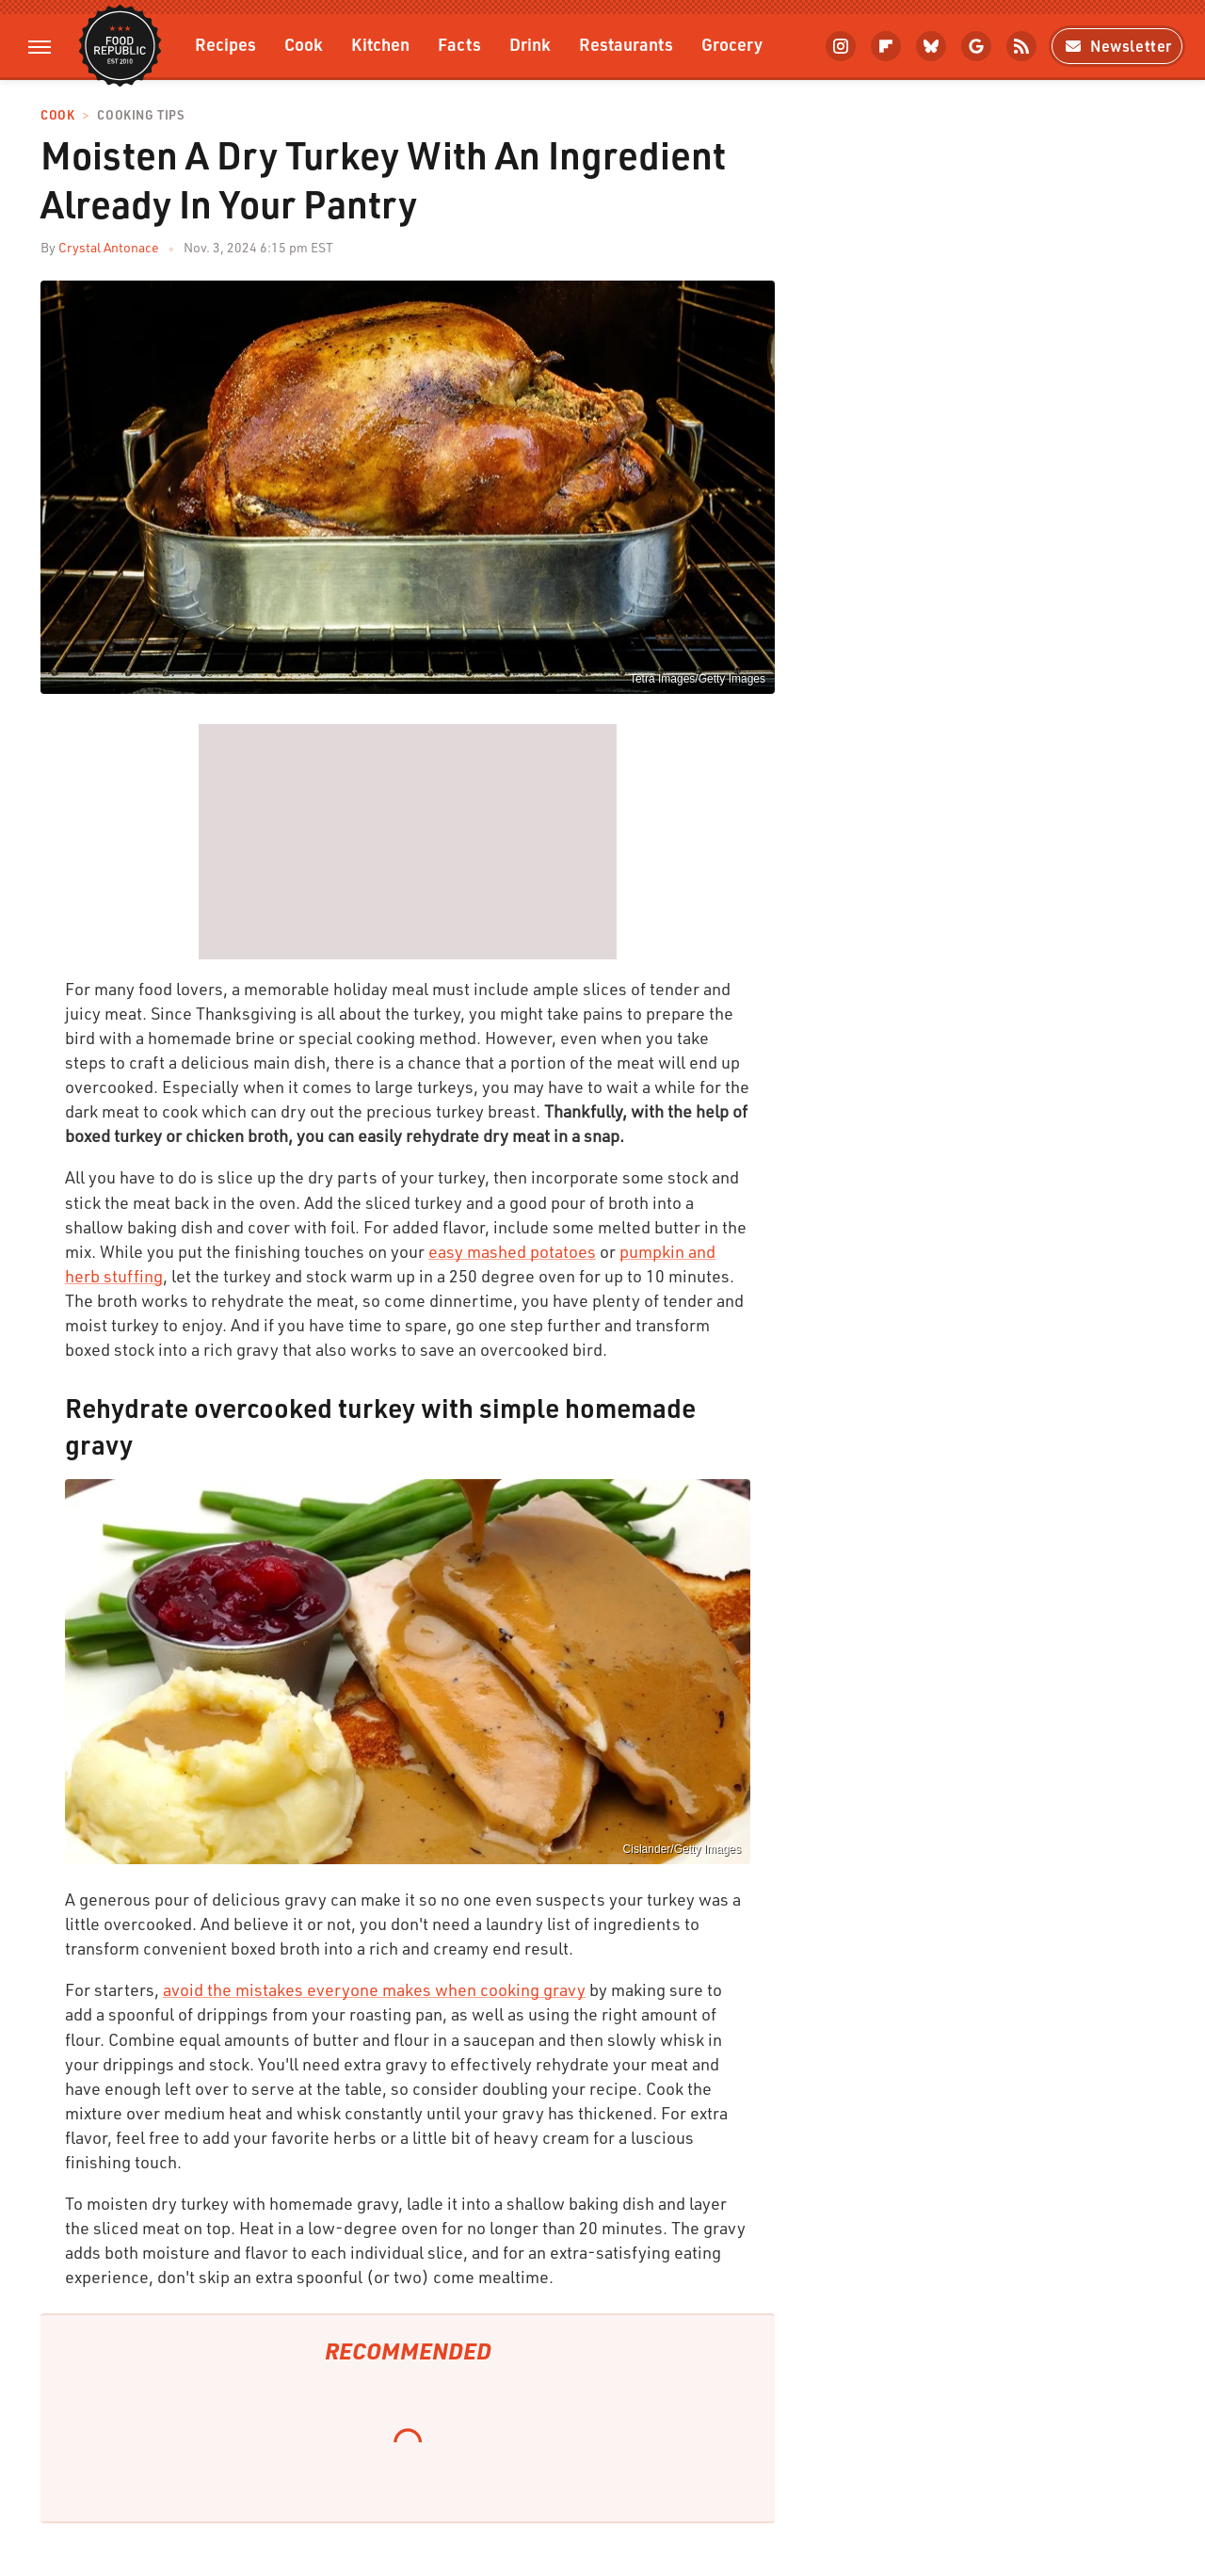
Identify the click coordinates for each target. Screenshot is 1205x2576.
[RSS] (1021, 46)
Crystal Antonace (108, 247)
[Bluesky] (931, 46)
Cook (303, 44)
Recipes (225, 44)
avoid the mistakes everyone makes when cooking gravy (374, 1989)
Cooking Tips (140, 115)
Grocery (732, 44)
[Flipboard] (886, 46)
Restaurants (626, 44)
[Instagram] (841, 46)
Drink (530, 44)
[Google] (976, 46)
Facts (459, 44)
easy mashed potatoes (512, 1251)
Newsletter (1117, 46)
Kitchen (380, 44)
